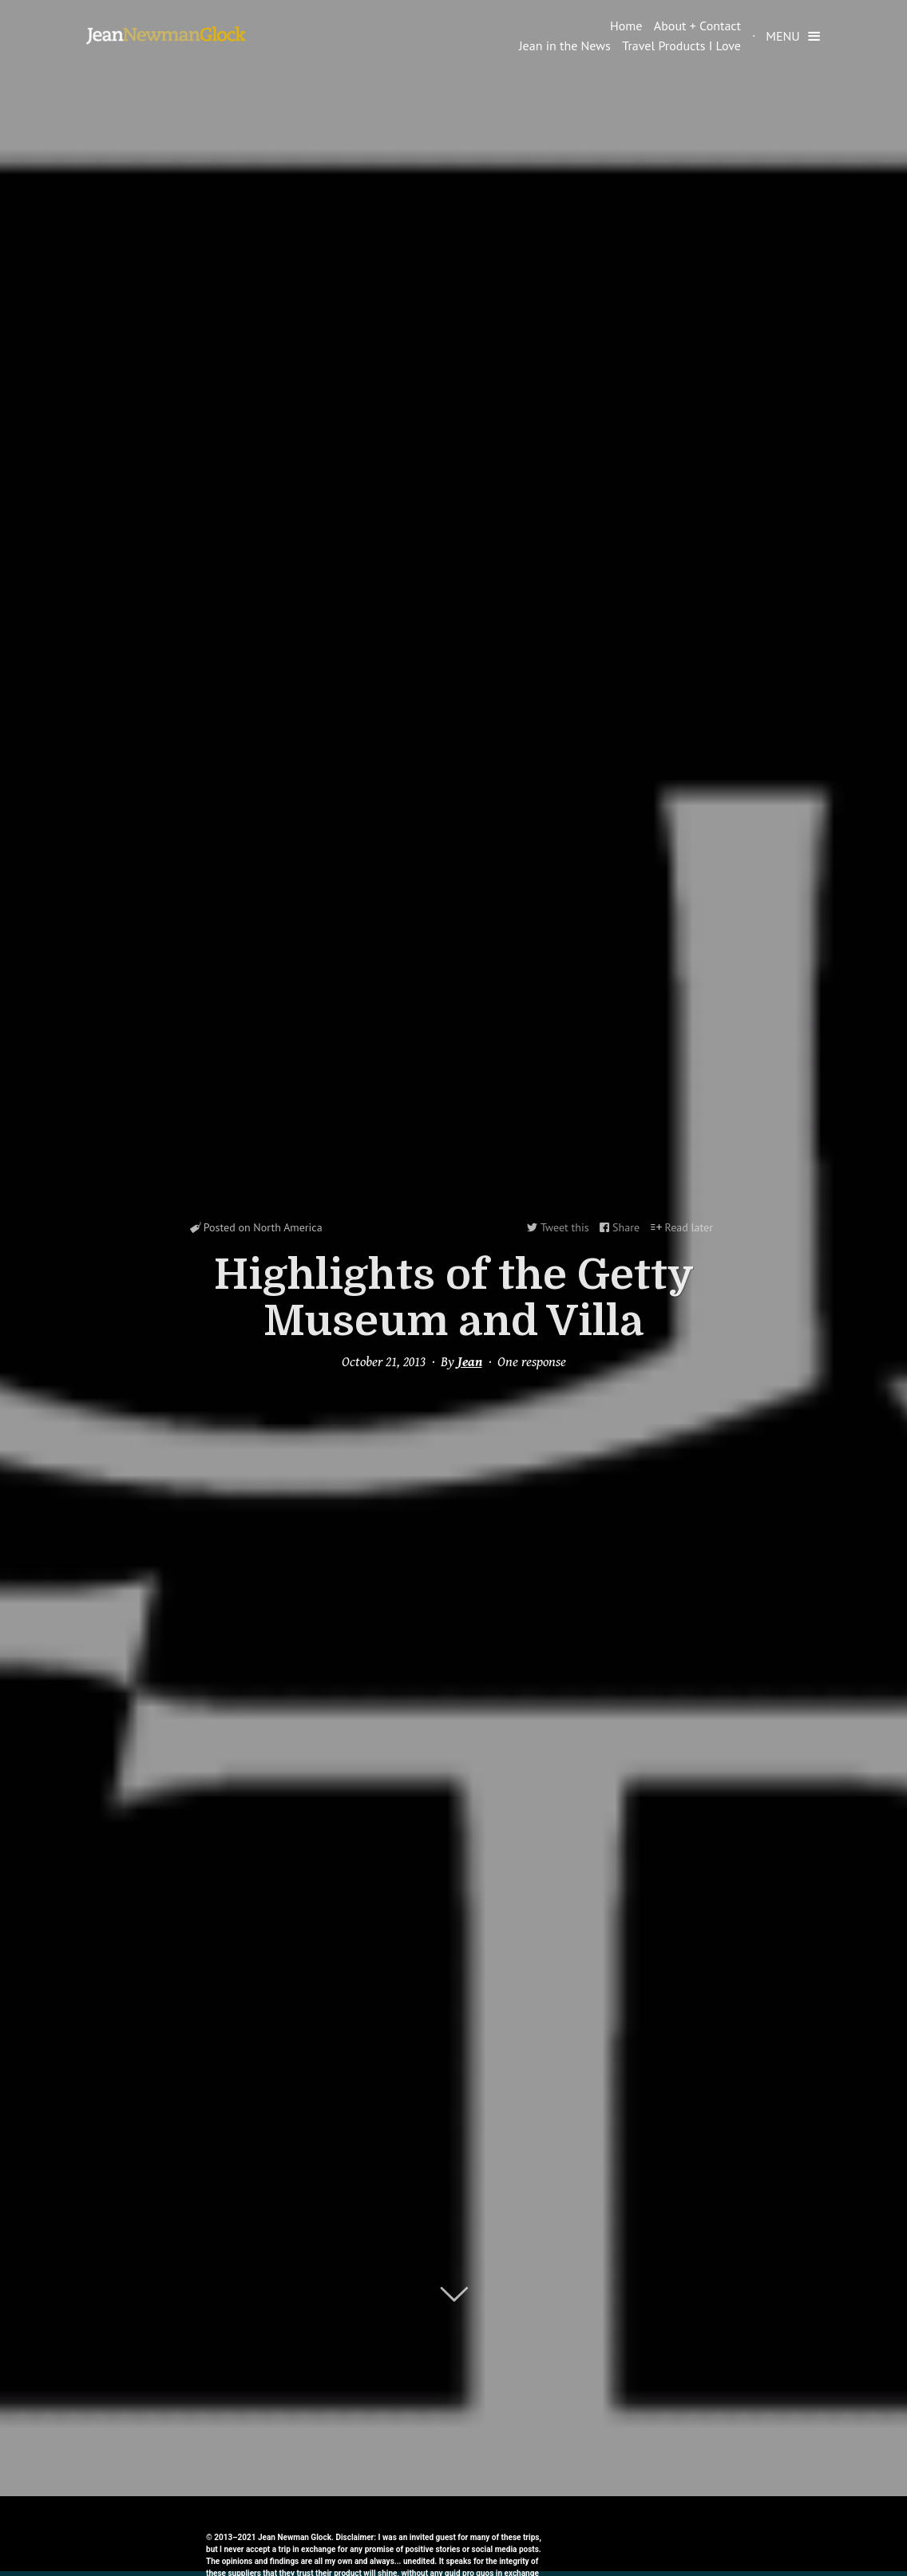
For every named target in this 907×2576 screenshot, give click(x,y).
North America (287, 1227)
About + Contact (697, 26)
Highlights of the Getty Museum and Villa (454, 1298)
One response (531, 1362)
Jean (469, 1362)
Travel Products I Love (681, 45)
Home (626, 26)
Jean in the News (565, 45)
